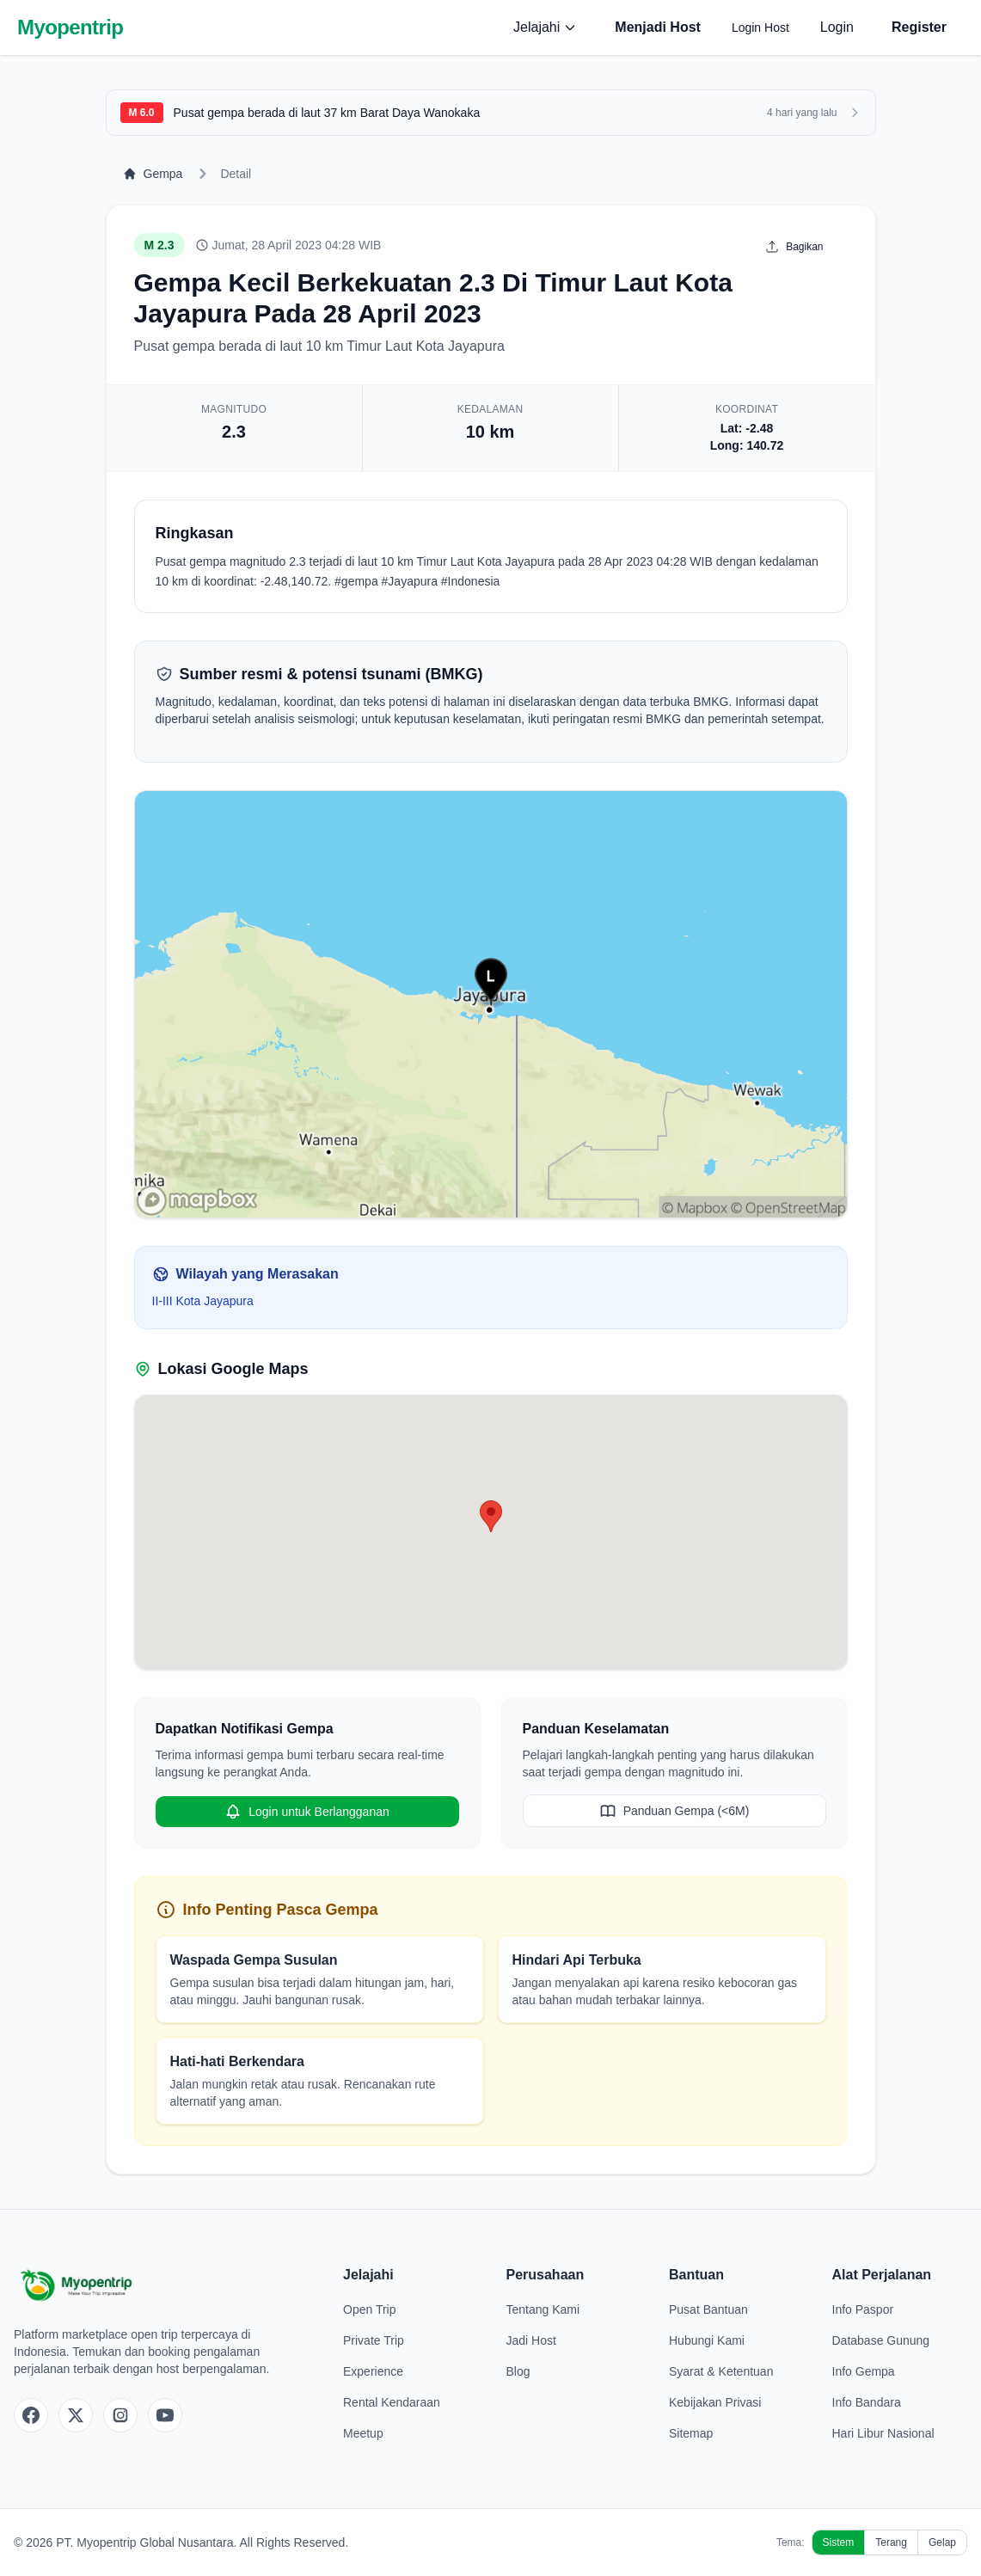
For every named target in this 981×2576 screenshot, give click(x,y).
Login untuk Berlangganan (306, 1811)
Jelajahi (545, 27)
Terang (891, 2542)
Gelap (942, 2542)
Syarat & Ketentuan (721, 2371)
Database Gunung (881, 2340)
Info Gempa (863, 2371)
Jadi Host (531, 2340)
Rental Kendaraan (391, 2402)
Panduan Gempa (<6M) (674, 1810)
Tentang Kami (543, 2309)
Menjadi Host (658, 27)
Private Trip (373, 2340)
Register (919, 27)
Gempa (153, 174)
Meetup (363, 2433)
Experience (373, 2371)
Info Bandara (866, 2402)
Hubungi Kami (707, 2340)
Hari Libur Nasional (883, 2433)
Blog (518, 2371)
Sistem (839, 2542)
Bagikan (794, 247)
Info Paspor (863, 2309)
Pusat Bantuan (708, 2309)
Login (837, 27)
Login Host (760, 27)
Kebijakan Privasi (715, 2402)
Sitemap (691, 2433)
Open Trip (369, 2309)
